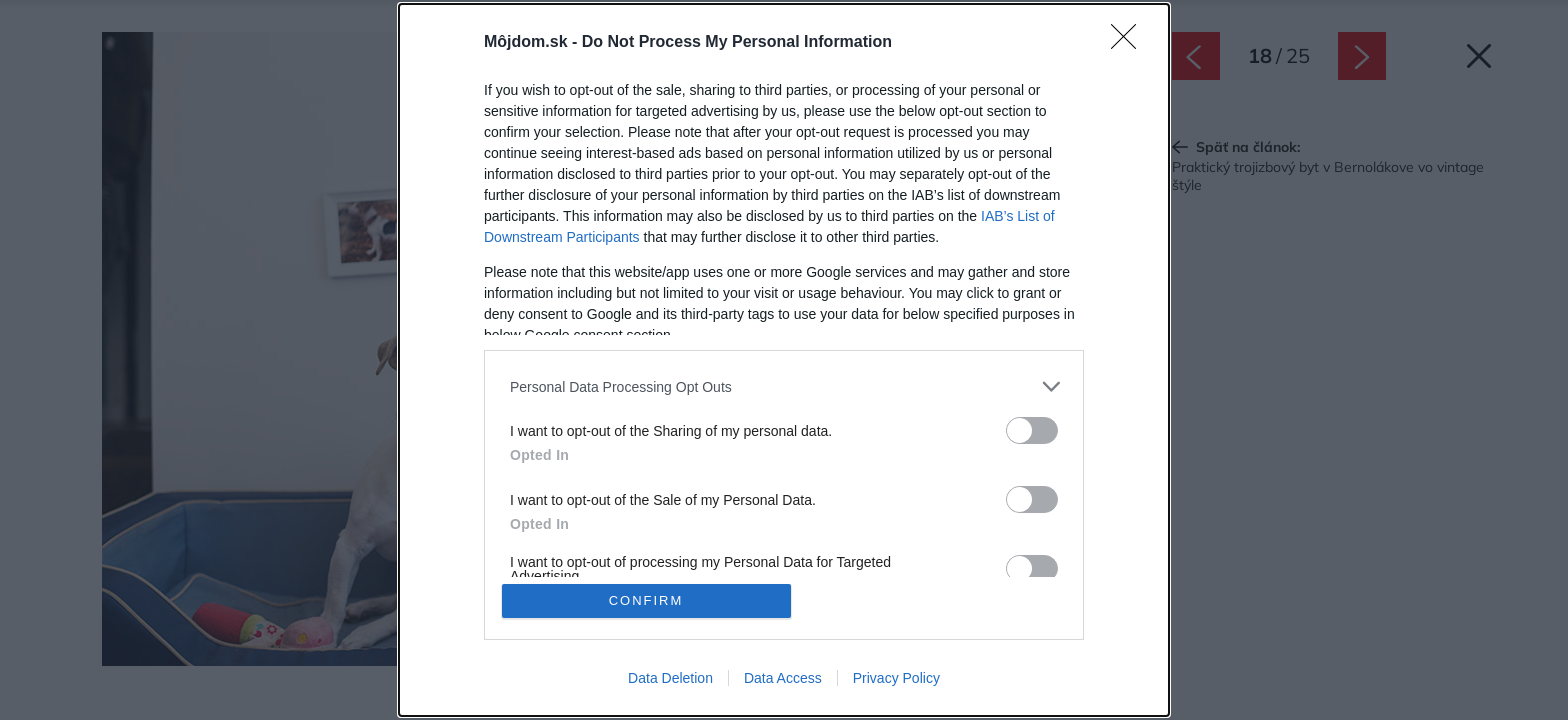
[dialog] (784, 360)
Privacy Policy (896, 678)
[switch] (1032, 430)
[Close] (1130, 43)
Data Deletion (670, 678)
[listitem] (784, 386)
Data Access (783, 678)
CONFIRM (646, 600)
